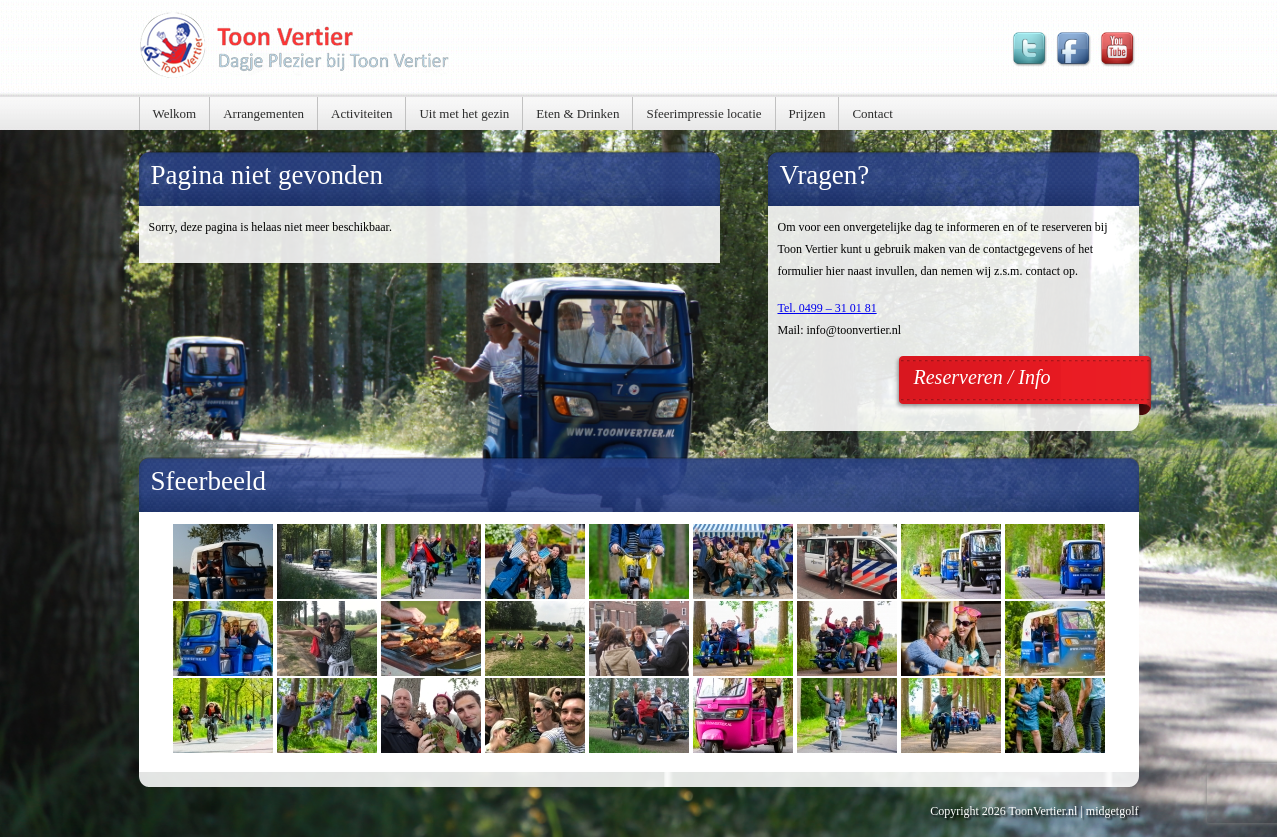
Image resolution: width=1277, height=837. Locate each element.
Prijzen (807, 113)
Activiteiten (361, 113)
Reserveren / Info (982, 377)
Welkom (175, 113)
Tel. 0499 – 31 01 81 (827, 308)
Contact (872, 113)
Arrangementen (263, 113)
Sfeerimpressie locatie (703, 113)
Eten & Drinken (577, 113)
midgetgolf (1112, 811)
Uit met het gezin (464, 113)
